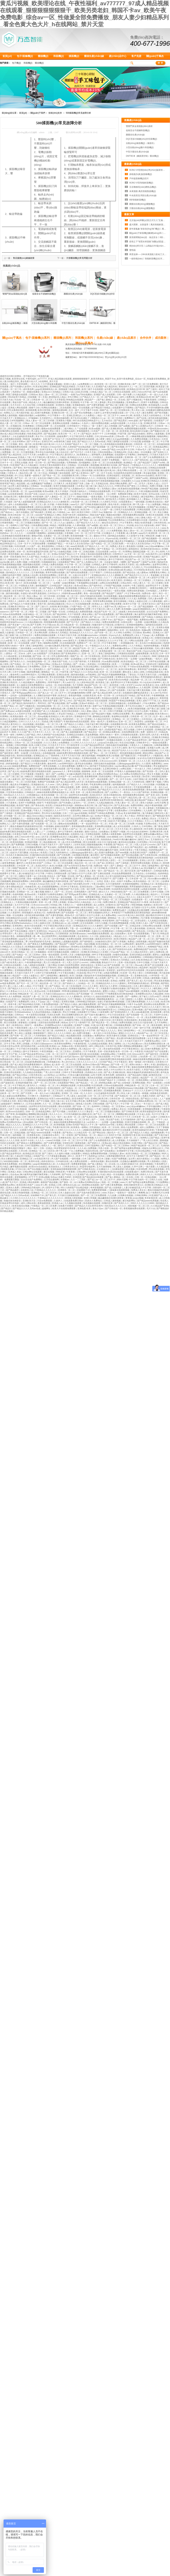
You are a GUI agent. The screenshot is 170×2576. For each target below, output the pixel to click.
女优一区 (124, 630)
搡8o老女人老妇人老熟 (134, 672)
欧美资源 (124, 431)
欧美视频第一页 (7, 907)
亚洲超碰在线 (37, 784)
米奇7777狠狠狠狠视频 (117, 886)
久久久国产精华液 (77, 661)
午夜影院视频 (106, 708)
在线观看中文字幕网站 (123, 407)
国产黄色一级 (160, 810)
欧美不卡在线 (27, 1140)
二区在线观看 (65, 407)
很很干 (40, 803)
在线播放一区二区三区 (84, 1038)
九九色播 (112, 1195)
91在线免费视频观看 (122, 873)
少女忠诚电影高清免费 (23, 436)
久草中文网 (137, 1166)
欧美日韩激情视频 (137, 708)
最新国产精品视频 (49, 1182)
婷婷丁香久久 (43, 1041)
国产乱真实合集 (122, 805)
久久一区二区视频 (51, 1104)
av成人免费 (103, 648)
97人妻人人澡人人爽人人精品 (17, 986)
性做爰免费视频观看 (49, 1028)
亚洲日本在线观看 (155, 515)
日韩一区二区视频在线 (11, 426)
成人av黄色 (99, 905)
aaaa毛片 (75, 504)
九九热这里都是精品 (41, 1012)
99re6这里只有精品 (17, 397)
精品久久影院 (59, 609)
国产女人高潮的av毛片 (143, 426)
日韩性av (33, 394)
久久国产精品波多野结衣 (136, 740)
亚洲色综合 (133, 1035)
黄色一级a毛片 (98, 721)
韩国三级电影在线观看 (17, 394)
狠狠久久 (49, 892)
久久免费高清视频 (139, 439)
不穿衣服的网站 (154, 1106)
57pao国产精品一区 (26, 787)
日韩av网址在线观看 (64, 470)
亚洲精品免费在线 (111, 732)
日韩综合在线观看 (122, 392)
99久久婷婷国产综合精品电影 (77, 447)
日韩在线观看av (105, 452)
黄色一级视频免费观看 (79, 857)
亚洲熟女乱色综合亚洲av (127, 677)
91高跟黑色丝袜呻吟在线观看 (80, 439)
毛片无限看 (60, 449)
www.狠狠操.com (39, 638)
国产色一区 (93, 988)
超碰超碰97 (7, 1104)
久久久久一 (20, 533)
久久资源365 (14, 912)
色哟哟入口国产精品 (20, 525)
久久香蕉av (11, 991)
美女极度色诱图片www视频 (69, 630)
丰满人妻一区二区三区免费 (122, 823)
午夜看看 (120, 533)
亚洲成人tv (158, 632)
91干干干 (58, 591)
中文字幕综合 (14, 960)
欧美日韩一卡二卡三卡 (69, 433)
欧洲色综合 (18, 1025)
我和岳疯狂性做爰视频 (117, 745)
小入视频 (155, 1158)
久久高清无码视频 (33, 659)
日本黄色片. (99, 457)
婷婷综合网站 (30, 481)
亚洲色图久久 (40, 669)
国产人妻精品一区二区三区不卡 (60, 496)
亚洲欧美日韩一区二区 (62, 413)
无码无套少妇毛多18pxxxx (67, 1056)
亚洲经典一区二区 (133, 457)
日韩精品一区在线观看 (78, 465)
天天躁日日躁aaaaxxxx (54, 994)
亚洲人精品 (55, 719)
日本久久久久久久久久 (94, 538)
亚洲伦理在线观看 (39, 601)
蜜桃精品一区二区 (50, 672)
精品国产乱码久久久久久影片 (126, 750)
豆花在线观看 (102, 551)
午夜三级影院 (138, 585)
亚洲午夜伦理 (19, 850)
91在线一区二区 (22, 399)
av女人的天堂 (42, 837)
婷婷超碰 (16, 520)
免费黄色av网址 (147, 619)
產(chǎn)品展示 (126, 337)
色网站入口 (9, 413)
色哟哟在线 (94, 619)
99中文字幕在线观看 (102, 954)
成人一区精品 (53, 1001)
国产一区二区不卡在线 (101, 473)
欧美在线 (150, 570)
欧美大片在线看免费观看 (64, 1208)
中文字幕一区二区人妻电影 (93, 402)
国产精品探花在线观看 (93, 1177)
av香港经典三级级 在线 (65, 441)
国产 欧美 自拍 (153, 795)
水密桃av (104, 1017)
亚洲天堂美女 (46, 449)
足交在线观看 (87, 923)
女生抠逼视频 (25, 656)
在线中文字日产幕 (9, 1054)
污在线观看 (161, 619)
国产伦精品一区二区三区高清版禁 (114, 899)
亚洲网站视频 (139, 1083)
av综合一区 (116, 551)
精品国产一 (90, 399)
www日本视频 (54, 1140)
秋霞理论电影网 (87, 1166)
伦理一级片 (5, 1025)
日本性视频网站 (17, 420)
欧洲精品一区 (130, 462)
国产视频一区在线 (57, 611)
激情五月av (143, 839)
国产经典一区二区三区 (21, 1035)
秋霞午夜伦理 (69, 515)
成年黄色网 (28, 389)
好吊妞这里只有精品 (126, 695)
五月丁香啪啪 (74, 999)
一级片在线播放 (22, 512)
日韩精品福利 (68, 431)
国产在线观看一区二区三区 (44, 823)
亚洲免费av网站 (119, 808)
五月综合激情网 (33, 1104)
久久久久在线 (153, 1001)
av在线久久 (93, 1122)
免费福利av (100, 1035)
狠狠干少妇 (34, 407)
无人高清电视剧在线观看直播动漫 (116, 444)
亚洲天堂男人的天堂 (149, 734)
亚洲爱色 (77, 1051)
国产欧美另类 (143, 695)
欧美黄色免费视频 (9, 1164)
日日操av (137, 632)
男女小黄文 (55, 431)
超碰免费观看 (142, 653)
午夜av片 (127, 1007)
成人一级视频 (6, 745)
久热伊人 (86, 423)
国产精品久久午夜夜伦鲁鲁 (23, 604)
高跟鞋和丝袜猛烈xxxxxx (12, 622)
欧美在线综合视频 (21, 1206)
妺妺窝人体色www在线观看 (132, 611)
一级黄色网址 (75, 810)
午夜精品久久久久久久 (100, 645)
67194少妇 (21, 1169)
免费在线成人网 (58, 708)
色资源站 (92, 664)
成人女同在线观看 (158, 460)
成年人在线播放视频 (18, 504)
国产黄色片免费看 (106, 1088)
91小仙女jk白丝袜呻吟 (150, 682)
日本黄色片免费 (20, 834)
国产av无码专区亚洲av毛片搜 (78, 865)
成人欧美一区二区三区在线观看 (67, 1064)
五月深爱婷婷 (89, 999)
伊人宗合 (19, 475)
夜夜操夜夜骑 (44, 1203)
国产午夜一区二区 (19, 611)
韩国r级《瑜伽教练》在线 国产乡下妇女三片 (44, 439)
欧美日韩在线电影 (70, 711)
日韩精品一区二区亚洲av (113, 1106)
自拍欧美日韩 (10, 496)
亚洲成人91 (148, 638)
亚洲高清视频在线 (117, 703)
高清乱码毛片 (96, 795)
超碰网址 (46, 1208)
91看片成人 (108, 857)
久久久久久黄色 (90, 986)
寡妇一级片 (32, 1148)
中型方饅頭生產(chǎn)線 (73, 323)
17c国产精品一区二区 (80, 606)
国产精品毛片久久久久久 (89, 522)
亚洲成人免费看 (118, 980)
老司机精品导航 (41, 970)
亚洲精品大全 (147, 884)
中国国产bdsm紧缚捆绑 (94, 630)
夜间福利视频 (14, 428)
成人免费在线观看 (79, 1161)
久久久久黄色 (50, 742)
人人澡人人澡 (104, 949)
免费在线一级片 (149, 593)
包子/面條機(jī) (25, 56)
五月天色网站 (161, 1022)
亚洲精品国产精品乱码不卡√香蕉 (133, 902)
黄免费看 (52, 509)
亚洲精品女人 (21, 418)
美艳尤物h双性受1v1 (107, 1009)
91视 (132, 923)
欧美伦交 (62, 695)
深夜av (159, 860)
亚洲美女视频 (66, 860)
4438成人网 (55, 905)
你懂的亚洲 (126, 504)
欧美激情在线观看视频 (129, 488)
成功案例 (160, 337)
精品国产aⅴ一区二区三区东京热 (140, 559)
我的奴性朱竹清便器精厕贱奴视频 (103, 481)
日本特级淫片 (73, 426)
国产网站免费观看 (124, 614)
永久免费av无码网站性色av (105, 774)
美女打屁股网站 (89, 789)
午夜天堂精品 (141, 850)
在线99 (126, 585)
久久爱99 (113, 986)
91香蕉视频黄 (54, 991)
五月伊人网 (5, 672)
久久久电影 (86, 601)
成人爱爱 (100, 439)
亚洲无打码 (47, 441)
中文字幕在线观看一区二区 (142, 936)
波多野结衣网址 (160, 564)
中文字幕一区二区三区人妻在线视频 (38, 559)
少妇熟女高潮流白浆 (59, 619)
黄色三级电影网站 (60, 460)
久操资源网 (103, 1012)
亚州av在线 (154, 494)
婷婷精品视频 (105, 1083)
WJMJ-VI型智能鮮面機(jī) (141, 183)
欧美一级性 (9, 734)
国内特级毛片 (29, 703)
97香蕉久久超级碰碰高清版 (128, 771)
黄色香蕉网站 (48, 546)
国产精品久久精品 (69, 1004)
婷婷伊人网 (24, 601)
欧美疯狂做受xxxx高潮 (131, 557)
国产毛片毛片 (77, 452)
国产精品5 (140, 407)
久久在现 (135, 818)
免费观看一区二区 (89, 651)
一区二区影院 (79, 871)
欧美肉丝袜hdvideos (151, 549)
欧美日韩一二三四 (89, 509)
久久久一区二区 (144, 447)
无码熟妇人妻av (109, 488)
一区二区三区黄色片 (109, 753)
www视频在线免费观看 (98, 933)
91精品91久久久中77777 (55, 810)
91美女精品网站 (41, 386)
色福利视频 (18, 894)
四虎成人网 (47, 721)
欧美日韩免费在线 (127, 669)
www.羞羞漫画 (26, 1038)
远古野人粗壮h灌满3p (18, 486)
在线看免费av (121, 810)
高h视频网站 (85, 462)
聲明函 (132, 250)
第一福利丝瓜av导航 (61, 918)
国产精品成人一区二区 (87, 1083)
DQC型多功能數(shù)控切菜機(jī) (141, 139)
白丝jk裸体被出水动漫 (137, 520)
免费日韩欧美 (109, 902)
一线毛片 (52, 481)
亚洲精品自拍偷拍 (75, 734)
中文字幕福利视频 (80, 1080)
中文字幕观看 (27, 774)
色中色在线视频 (31, 468)
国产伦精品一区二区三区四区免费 (107, 543)
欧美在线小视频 (87, 980)
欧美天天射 (161, 475)
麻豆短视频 (66, 897)
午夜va (119, 813)
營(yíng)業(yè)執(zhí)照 (116, 357)
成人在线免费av (118, 933)
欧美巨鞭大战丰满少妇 (44, 444)
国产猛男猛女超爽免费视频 (128, 1148)
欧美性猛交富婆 (119, 507)
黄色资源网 (156, 1025)
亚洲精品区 (56, 520)
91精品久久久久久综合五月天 (55, 557)
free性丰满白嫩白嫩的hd (125, 839)
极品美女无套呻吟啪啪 (69, 907)
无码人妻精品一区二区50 (68, 784)
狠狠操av (79, 805)
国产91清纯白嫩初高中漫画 (97, 507)
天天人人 (149, 821)
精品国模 (21, 483)
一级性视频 (139, 502)
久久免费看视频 (115, 530)
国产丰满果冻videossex (78, 499)
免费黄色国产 (35, 766)
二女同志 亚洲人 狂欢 (105, 881)
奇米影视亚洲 (151, 1198)
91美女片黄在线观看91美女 (53, 465)
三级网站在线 (65, 871)
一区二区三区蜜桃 (83, 719)
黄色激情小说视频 (135, 546)
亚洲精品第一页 (125, 975)
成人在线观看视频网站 (48, 886)
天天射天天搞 (6, 399)
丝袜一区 (21, 551)
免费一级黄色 (82, 787)
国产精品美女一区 (157, 449)
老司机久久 (89, 996)
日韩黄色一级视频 (140, 1093)
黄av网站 (147, 632)
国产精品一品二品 (88, 520)
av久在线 (135, 960)
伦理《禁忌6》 (84, 740)
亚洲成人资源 (14, 1172)
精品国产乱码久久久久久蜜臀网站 (63, 737)
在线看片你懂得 (66, 1206)
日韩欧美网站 (141, 1195)
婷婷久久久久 (147, 1174)
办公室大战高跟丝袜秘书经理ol (120, 876)
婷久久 (71, 1156)
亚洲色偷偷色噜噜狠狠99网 (63, 1169)
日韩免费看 (5, 1041)
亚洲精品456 (120, 452)
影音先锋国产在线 (21, 591)
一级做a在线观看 (159, 742)
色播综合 (37, 700)
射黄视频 (114, 1017)
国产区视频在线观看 (110, 855)
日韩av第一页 (122, 436)
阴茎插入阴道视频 (74, 1198)
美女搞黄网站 (121, 577)
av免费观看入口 (86, 384)
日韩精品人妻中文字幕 (50, 1059)
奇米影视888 (108, 920)
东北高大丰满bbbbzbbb (151, 643)
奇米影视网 (38, 496)
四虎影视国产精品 (33, 727)
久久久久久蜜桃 (102, 1138)
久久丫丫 (108, 577)
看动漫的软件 (86, 557)
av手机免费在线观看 (156, 706)
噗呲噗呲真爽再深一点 (108, 999)
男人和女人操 (138, 410)
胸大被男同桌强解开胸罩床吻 (148, 614)
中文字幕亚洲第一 (111, 643)
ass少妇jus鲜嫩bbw (154, 546)
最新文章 (129, 214)
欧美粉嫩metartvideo (88, 635)
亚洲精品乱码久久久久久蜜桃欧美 (53, 502)
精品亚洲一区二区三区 (15, 596)
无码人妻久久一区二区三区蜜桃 (148, 583)
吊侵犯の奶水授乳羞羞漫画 (34, 593)
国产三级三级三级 (15, 776)
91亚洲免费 (86, 1020)
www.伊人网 (127, 415)
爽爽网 (141, 1192)
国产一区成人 (79, 664)
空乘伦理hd (120, 486)
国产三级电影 (6, 813)
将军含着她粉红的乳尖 (99, 912)
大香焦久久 (12, 473)
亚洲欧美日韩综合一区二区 (21, 606)
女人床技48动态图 (54, 488)
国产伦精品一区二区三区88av (26, 954)
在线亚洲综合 (71, 1090)
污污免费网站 (133, 918)
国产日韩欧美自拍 (106, 659)
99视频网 (101, 755)
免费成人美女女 (117, 546)
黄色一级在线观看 (9, 567)
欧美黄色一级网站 (80, 1127)
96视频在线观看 (118, 598)
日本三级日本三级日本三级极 (49, 651)
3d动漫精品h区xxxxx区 (17, 918)
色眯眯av (75, 423)
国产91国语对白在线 (123, 949)
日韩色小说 (68, 392)
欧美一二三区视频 (121, 664)
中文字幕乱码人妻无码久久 (63, 454)
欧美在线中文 (156, 902)
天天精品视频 (12, 748)
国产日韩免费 (6, 478)
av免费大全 (43, 454)
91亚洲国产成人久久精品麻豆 (24, 465)
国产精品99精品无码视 (44, 714)
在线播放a (104, 831)
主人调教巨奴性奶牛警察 (45, 695)
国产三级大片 (42, 606)
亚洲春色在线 (141, 975)
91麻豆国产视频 (82, 1041)
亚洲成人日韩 (55, 1185)
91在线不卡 (106, 878)
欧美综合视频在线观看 (46, 871)
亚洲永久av (137, 868)
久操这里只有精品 (23, 1156)
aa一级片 (71, 512)
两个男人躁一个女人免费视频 (147, 504)
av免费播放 (64, 742)
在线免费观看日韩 (15, 659)
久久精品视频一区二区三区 (39, 530)
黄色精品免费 (93, 698)
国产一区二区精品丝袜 (130, 926)
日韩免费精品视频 (40, 525)
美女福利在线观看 (155, 970)
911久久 (8, 570)
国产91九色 (93, 638)
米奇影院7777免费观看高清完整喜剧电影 (134, 857)
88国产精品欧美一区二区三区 (26, 868)
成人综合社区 (62, 452)
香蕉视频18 (27, 912)
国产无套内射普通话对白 (18, 638)
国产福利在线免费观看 (77, 572)
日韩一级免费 (38, 949)
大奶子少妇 (24, 761)
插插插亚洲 (42, 677)
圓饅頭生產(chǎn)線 (73, 294)
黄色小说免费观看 (129, 1127)
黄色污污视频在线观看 (41, 517)
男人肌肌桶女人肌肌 (104, 946)
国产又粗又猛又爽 (23, 630)
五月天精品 (59, 680)
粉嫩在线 (56, 1012)
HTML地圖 (97, 344)
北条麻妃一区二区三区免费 (56, 536)
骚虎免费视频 (33, 672)
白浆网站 (127, 632)
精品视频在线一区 (34, 829)
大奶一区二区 (112, 431)
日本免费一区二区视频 (131, 698)
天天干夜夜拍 (89, 957)
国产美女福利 (50, 847)
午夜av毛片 (141, 449)
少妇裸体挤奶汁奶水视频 (123, 1169)
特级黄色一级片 (96, 729)
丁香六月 (17, 570)
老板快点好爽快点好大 (69, 949)
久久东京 (47, 591)
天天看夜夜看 (94, 661)
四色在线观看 (104, 1056)
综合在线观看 (101, 700)
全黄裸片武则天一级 (32, 588)
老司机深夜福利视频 (158, 418)
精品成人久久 (35, 402)
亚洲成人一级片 (7, 384)
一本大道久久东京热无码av (77, 543)
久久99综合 (143, 486)
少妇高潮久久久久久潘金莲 (80, 1111)
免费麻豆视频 (33, 899)
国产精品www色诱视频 (148, 1200)
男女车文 (113, 588)
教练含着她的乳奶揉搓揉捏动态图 (26, 826)
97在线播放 (52, 949)
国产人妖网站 (58, 774)
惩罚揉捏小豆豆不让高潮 (136, 711)
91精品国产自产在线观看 (156, 1051)
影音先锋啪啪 (120, 601)
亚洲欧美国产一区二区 (100, 818)
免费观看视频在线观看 (135, 428)
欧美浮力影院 (141, 494)
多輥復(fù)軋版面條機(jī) (140, 174)
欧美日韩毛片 (125, 1028)
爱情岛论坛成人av (72, 1185)
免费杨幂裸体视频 (17, 677)
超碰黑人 (70, 522)
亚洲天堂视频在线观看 (64, 486)
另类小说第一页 (73, 530)
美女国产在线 (31, 494)
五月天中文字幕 (22, 905)
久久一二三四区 (78, 1179)
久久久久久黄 (17, 549)
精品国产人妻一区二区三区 (101, 829)
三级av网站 (99, 886)
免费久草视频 (156, 486)
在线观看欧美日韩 (70, 475)
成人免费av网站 (143, 564)
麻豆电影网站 (147, 496)
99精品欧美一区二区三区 (30, 994)
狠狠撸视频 (163, 465)
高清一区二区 (43, 554)
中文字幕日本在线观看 (17, 619)
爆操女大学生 (100, 536)
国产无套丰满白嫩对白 (95, 1015)
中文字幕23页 (25, 897)
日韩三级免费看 (111, 557)
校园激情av (83, 515)
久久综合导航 (29, 405)
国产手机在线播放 (143, 766)
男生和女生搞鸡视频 (45, 452)
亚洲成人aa (38, 1067)
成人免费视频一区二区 (155, 847)
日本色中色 (111, 1046)
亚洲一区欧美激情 (12, 557)
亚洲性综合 (42, 931)
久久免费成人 (90, 415)
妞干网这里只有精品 (101, 407)
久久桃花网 (145, 687)
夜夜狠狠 (78, 831)
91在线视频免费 (83, 604)
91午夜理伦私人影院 (105, 860)
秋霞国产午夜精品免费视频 (13, 509)
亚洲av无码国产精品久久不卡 (66, 554)
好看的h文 (120, 625)
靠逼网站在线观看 (114, 457)
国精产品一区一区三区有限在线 (115, 410)
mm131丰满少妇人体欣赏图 (131, 915)
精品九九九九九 (106, 486)
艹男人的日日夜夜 (52, 1072)
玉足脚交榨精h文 (111, 769)
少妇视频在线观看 (39, 761)
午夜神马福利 (56, 761)
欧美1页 (154, 653)
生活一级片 (74, 410)
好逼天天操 (7, 1028)
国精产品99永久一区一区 (132, 1017)
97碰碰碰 (33, 418)
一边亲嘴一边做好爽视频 (63, 583)
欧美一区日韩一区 (38, 462)
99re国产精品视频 (150, 488)
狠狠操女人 (95, 449)
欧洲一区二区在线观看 (19, 643)
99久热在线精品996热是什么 (87, 420)
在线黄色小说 (77, 577)
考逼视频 (154, 575)
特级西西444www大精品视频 (130, 1088)
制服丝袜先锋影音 (12, 1200)
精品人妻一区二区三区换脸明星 (21, 577)
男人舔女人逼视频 (40, 431)
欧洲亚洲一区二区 (157, 533)
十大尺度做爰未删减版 (52, 384)
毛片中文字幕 (158, 1114)
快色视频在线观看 (159, 918)
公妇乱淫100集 (81, 392)
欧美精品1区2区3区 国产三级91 (142, 389)
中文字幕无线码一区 (88, 690)
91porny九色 (115, 635)
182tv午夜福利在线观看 (91, 596)
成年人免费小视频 (19, 562)
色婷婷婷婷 (68, 719)
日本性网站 (147, 826)
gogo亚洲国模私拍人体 (46, 389)
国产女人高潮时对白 (51, 818)
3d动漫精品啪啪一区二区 (39, 661)
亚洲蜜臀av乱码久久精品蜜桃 (64, 837)
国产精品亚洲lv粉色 (45, 933)
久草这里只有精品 (65, 714)
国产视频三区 (162, 939)
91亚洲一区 (125, 973)
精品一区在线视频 (81, 407)
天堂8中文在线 (161, 1015)
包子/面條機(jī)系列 (37, 337)
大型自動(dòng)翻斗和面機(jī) (140, 147)
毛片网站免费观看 (46, 674)
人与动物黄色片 (83, 714)
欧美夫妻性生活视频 (117, 1035)
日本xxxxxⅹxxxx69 (108, 761)
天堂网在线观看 (89, 758)
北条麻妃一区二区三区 (27, 541)
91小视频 (43, 619)
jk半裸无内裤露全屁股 (115, 389)
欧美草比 (71, 994)
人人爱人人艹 (39, 831)
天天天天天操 (121, 829)
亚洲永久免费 (12, 1187)
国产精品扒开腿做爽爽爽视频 (112, 674)
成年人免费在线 (127, 397)
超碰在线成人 (106, 936)
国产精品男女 (123, 905)
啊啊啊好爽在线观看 (38, 1114)
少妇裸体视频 (65, 481)
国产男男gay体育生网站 (76, 894)
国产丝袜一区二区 (103, 632)
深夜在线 (129, 800)
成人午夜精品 (59, 512)
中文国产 (123, 797)
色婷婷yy (92, 1156)
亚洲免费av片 (133, 402)
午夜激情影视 (80, 1043)
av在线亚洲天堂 (41, 648)
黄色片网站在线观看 (127, 470)
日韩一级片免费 (124, 394)
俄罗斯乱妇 (11, 1067)
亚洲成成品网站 (160, 447)
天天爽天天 (59, 483)
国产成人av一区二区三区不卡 (104, 617)
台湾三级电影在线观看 (15, 1138)
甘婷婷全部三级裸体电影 (157, 664)
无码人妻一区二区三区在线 (34, 528)
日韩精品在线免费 (157, 468)
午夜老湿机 (36, 591)
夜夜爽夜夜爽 (91, 776)
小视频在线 (157, 755)
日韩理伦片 (118, 554)
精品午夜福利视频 (154, 805)
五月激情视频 (27, 452)
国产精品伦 (124, 465)
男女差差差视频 (57, 677)
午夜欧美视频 (62, 504)
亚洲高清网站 (76, 666)
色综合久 (51, 876)
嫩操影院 (64, 975)
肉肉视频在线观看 (67, 936)
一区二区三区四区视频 (144, 386)
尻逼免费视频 (92, 734)
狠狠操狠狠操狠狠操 (124, 627)
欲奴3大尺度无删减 (117, 821)
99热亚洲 (150, 536)
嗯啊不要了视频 (154, 782)
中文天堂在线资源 (116, 1015)
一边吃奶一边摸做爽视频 (20, 695)
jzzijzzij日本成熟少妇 (108, 742)
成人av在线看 (79, 698)
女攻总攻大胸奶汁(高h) (49, 478)
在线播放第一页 (139, 899)
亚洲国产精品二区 (10, 706)
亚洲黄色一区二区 (66, 1190)
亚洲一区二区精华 (69, 690)
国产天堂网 (35, 625)
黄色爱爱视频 (50, 946)
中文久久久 (146, 988)
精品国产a (160, 753)
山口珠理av (75, 494)
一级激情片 (8, 530)
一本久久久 (34, 384)
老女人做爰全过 (150, 698)
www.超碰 (133, 420)
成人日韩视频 (111, 426)
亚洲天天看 (11, 750)
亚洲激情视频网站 (39, 499)
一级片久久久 (127, 460)
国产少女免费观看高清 (154, 457)
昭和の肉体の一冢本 (15, 645)
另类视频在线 (90, 598)
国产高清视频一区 (101, 447)
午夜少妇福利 (98, 884)
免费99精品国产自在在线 (146, 949)
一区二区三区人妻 (38, 504)
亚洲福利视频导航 (24, 1083)
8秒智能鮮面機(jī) (137, 200)
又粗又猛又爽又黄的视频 (83, 669)
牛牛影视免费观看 (142, 787)
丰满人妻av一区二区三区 (127, 803)
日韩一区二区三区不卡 (57, 1054)
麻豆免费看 (148, 413)
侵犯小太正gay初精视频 (117, 439)
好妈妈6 (104, 635)
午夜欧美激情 (150, 399)
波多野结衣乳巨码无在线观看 (46, 800)
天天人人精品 (19, 640)
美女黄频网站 (25, 1164)
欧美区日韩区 (83, 512)
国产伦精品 (147, 617)
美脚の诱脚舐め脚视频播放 (67, 797)
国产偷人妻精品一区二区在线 (111, 399)
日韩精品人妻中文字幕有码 (111, 559)
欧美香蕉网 (88, 978)
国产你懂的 (116, 1138)
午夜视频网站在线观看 (120, 567)
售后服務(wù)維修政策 (23, 258)
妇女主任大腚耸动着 (144, 525)
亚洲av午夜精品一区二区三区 (93, 703)
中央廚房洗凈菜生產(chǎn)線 (143, 195)
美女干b (39, 436)
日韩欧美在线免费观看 (130, 617)
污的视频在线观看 (126, 1101)
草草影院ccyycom (122, 776)
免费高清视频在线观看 (45, 635)
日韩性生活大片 (89, 949)
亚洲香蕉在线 (33, 1135)
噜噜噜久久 (19, 1104)
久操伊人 (97, 413)
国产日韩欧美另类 (130, 1111)
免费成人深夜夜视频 (111, 834)
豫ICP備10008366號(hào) (91, 357)
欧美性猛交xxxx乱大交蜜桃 (21, 737)
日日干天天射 (29, 454)
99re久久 (60, 808)
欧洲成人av (98, 604)
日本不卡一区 (6, 462)
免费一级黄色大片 (149, 732)
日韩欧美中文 (142, 742)
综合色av (34, 852)
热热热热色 (135, 630)
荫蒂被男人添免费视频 (103, 454)
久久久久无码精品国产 (23, 740)
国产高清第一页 (150, 771)
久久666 (117, 632)
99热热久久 (96, 418)
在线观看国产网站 (67, 562)
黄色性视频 (13, 554)
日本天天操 (90, 452)
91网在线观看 (144, 509)
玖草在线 (31, 850)
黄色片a (103, 986)
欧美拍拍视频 (17, 842)
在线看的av (21, 666)
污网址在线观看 (136, 640)
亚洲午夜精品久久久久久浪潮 (20, 871)
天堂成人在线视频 (58, 857)
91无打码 (16, 588)
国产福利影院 (146, 420)
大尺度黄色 (11, 803)
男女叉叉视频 (153, 774)
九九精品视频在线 (105, 803)
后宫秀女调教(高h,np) (83, 816)
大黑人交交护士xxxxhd (131, 685)
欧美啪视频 (71, 588)
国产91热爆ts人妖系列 (21, 386)
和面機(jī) (58, 56)
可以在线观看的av (117, 520)
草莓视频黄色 (83, 431)
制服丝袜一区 (110, 512)
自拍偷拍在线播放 (58, 601)
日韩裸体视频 (23, 800)
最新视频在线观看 (32, 564)
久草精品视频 (160, 680)
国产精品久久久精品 (91, 622)
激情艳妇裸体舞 (60, 410)
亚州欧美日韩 (98, 499)
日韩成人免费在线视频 (53, 564)
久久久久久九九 (25, 991)
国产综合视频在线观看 (38, 1169)
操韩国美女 (134, 549)
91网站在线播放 (49, 407)
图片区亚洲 (130, 871)
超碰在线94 (12, 1030)
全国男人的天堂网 (132, 978)
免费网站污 (129, 418)
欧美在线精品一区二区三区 (100, 627)
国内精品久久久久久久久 (18, 572)
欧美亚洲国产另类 (75, 483)
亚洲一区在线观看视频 (138, 933)
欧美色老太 (148, 685)
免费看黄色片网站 (158, 572)
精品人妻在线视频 (84, 470)
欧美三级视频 (76, 975)
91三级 (101, 758)
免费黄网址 (41, 682)
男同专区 (42, 703)
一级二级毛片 (58, 1145)
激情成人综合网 (30, 575)
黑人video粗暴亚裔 (140, 1012)
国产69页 (93, 892)
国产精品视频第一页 (152, 538)
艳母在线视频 (79, 1077)
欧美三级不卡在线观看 (93, 389)
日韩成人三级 (62, 546)
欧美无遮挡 (117, 580)
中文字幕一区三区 (38, 834)
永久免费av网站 (109, 915)
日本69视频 (111, 433)
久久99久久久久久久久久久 (147, 528)
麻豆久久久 (18, 847)
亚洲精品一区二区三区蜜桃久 (138, 580)
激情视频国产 (42, 585)
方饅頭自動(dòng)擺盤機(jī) (142, 208)
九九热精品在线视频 (157, 920)
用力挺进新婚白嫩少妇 (99, 468)
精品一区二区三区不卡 (108, 415)
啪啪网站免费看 (51, 643)
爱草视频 (155, 983)
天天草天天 (37, 732)
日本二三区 (86, 748)
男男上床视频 (59, 902)
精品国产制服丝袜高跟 (159, 941)
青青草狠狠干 (54, 682)
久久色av (33, 619)
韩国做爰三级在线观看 (70, 389)
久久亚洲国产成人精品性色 (105, 386)
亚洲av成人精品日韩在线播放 (116, 1143)
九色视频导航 (63, 541)
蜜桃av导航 (37, 536)
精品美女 (68, 585)
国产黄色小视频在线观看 (68, 748)
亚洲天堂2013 (149, 604)
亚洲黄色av (111, 721)
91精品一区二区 (47, 1085)
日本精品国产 (56, 585)
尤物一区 (89, 483)
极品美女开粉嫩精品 (125, 541)
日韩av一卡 (163, 423)
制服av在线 (67, 1046)
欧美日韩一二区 (161, 905)
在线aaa (16, 1117)
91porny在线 (112, 538)
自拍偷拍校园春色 (150, 750)
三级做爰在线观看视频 (147, 541)
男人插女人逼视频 (23, 1033)
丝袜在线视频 (40, 630)
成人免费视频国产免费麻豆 (40, 483)
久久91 (65, 706)
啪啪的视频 (82, 496)
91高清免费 (20, 546)
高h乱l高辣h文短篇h (139, 431)
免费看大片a (82, 766)
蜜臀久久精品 (109, 991)
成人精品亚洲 (68, 468)
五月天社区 (15, 405)
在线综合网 (126, 622)
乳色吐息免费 (54, 1015)
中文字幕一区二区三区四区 (125, 1056)
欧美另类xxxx (161, 714)
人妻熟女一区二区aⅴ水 (15, 653)
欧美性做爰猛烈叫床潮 (38, 551)
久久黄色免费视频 (66, 766)
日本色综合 (154, 439)
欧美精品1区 (147, 960)
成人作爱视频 (118, 1140)
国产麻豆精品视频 (77, 627)
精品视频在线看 (74, 1035)
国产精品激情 (50, 433)
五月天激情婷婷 (113, 884)
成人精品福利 (160, 719)
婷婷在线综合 (87, 965)
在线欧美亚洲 (89, 695)
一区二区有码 (88, 803)
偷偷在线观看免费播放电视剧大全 (134, 596)
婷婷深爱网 (36, 881)
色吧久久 (45, 1145)
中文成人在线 (111, 787)
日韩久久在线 (156, 1179)
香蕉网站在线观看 (61, 423)
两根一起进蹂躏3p (73, 659)
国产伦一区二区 (49, 522)
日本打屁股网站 (32, 1145)
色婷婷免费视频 (151, 645)
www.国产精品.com (111, 449)
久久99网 (67, 1038)
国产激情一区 (44, 460)
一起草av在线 (69, 1059)
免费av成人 (86, 517)
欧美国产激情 (23, 805)
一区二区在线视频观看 (127, 860)
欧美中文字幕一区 (132, 604)
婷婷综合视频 (40, 1038)
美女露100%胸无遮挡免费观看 (131, 1038)
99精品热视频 (7, 475)
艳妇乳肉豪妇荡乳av (53, 659)
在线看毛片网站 (59, 617)
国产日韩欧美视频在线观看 (94, 504)
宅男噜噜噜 (72, 462)
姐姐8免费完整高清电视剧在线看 (73, 753)
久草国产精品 (148, 1069)
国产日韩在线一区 (43, 1122)
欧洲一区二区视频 (44, 470)
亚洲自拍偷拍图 (61, 418)
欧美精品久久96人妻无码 (61, 716)
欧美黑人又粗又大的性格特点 (148, 415)
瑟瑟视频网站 (21, 1177)
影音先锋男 (42, 787)
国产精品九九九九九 (107, 1030)
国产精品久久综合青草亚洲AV (89, 1206)
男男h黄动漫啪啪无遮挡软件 (75, 991)
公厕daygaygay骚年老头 (129, 763)
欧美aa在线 (30, 894)
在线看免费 (62, 928)
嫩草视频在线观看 (19, 1166)
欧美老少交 (40, 912)
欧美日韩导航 (44, 410)
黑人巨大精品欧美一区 (68, 625)
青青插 (64, 627)
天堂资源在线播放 (15, 792)
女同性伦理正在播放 (124, 517)
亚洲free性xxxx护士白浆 (60, 638)
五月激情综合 (157, 839)
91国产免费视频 (119, 1158)
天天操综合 (158, 580)
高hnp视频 (149, 714)
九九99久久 (137, 567)
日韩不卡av (97, 512)
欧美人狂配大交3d (38, 745)
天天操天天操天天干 (159, 454)
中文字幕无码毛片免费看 (82, 436)
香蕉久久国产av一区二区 (75, 829)
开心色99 (160, 551)
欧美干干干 (98, 433)
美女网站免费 (41, 632)
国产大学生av (33, 441)
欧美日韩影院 (120, 939)
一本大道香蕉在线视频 (35, 1015)
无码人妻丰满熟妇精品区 (12, 886)
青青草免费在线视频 (55, 572)
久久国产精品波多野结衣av (75, 818)
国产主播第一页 (120, 878)
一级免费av (38, 1025)
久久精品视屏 (139, 394)
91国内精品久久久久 (86, 478)
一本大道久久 (139, 769)
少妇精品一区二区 (86, 983)
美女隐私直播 (161, 829)
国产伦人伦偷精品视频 (61, 551)
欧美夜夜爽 (31, 410)
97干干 (159, 1119)
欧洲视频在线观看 (34, 946)
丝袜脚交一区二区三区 (130, 538)
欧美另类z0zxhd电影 (119, 680)
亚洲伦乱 (146, 737)
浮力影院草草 (73, 745)
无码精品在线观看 (110, 698)
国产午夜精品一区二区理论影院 (112, 549)
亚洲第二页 (163, 473)
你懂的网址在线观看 (10, 431)
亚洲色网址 (18, 926)
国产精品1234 (106, 805)
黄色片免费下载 (11, 1119)
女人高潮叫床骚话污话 (19, 719)
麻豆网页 (95, 855)
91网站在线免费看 (139, 405)
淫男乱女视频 (21, 462)
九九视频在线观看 (73, 1203)
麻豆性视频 (63, 606)
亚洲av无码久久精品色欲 (80, 902)
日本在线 (42, 876)
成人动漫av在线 (28, 554)
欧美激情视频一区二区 (81, 536)
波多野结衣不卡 (153, 585)
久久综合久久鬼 (135, 423)
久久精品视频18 (27, 682)
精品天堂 (45, 520)
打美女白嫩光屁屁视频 (143, 648)
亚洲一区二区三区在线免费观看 (107, 462)
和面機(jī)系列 (84, 337)
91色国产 (96, 857)
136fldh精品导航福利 (153, 957)
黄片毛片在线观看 (60, 577)
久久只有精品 (136, 645)
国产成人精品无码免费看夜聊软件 (26, 1064)
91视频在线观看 (115, 740)
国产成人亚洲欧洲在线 (113, 428)
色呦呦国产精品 (55, 543)
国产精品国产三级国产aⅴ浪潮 (142, 562)
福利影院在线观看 (154, 625)
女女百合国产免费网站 (158, 611)
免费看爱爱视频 (65, 847)
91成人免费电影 (47, 541)
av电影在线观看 (118, 423)
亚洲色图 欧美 (84, 1208)
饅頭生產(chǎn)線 (94, 56)
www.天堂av (6, 850)
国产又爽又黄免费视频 (112, 1185)
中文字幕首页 (121, 1062)
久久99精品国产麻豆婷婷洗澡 (97, 591)
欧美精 (103, 638)
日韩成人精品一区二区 (101, 392)
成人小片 (62, 580)
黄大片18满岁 (62, 491)
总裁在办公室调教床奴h (103, 931)
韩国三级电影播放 (102, 910)
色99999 (96, 1106)
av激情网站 (41, 415)
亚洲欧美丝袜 (124, 384)
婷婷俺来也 (143, 454)
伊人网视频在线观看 (48, 978)
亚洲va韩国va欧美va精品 (120, 570)
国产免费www (7, 711)
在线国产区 (102, 680)
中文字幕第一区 (40, 986)
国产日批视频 (119, 687)
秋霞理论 (98, 557)
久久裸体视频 (79, 525)
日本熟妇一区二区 (24, 632)
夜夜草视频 (92, 800)
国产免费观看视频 (63, 910)
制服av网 (146, 630)
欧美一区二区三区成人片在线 (35, 1020)
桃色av (103, 690)
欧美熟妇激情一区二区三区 (113, 651)
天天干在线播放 (111, 496)
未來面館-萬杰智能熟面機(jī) (142, 191)
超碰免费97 (63, 436)
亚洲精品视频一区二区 (145, 512)
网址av (90, 700)
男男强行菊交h (144, 816)
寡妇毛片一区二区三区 (61, 648)
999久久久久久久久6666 (59, 1033)
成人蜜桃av (142, 572)
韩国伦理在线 (132, 1098)
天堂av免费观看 (61, 494)
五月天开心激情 (120, 748)
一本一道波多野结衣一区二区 (93, 823)
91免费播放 (29, 426)
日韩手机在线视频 (157, 661)
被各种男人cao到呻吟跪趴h (23, 674)
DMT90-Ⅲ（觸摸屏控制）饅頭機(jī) (142, 156)
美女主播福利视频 (21, 538)
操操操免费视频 (19, 766)
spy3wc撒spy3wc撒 (9, 470)
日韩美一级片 (49, 928)
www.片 (124, 1182)
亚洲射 (48, 512)
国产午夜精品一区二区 (58, 669)
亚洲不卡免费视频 (149, 402)
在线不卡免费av (56, 528)
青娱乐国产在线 (20, 402)
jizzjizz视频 (138, 1198)
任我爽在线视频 (126, 1195)
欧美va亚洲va (81, 585)
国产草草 (10, 1114)
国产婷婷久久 (25, 627)
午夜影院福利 (51, 803)
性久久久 (131, 897)
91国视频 (160, 784)
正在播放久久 (108, 533)
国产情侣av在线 (139, 468)
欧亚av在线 (40, 991)
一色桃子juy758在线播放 (81, 394)
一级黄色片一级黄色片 (126, 1192)
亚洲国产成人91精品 (157, 507)
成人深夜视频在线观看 (11, 439)
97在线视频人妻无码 (79, 617)
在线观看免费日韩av (74, 1200)
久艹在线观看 (81, 428)
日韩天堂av (16, 1056)
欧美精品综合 (162, 884)
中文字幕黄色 (126, 522)
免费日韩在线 (161, 821)
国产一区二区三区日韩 (45, 1083)
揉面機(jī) (74, 56)
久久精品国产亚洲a (21, 928)
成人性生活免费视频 (72, 842)
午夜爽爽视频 (158, 695)
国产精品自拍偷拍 (137, 433)
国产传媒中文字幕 (112, 727)
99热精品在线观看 (75, 399)
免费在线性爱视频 (135, 591)
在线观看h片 (6, 538)
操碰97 (94, 541)
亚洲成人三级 (24, 457)
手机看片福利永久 (78, 491)
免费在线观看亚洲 (111, 622)
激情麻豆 (33, 447)
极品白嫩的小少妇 (48, 1138)
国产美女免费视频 (83, 413)
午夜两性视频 (157, 666)
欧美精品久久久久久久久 (80, 457)
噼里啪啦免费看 (26, 821)
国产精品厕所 (37, 512)
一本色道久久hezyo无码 (50, 447)
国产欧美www (112, 397)
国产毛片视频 (59, 1111)
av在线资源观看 (16, 494)
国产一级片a (92, 708)
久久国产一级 (106, 509)
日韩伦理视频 (21, 745)
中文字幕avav (49, 625)
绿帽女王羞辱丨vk (27, 876)
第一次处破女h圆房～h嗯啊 (113, 562)
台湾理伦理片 (26, 635)
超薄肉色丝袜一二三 (159, 1075)
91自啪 (130, 525)
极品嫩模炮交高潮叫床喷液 (56, 402)
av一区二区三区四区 (113, 418)
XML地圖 (106, 344)
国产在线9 (158, 452)
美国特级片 (45, 1096)
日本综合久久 (54, 593)
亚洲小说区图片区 (160, 509)
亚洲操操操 (85, 625)
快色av (54, 1177)
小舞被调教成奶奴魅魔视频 (143, 436)
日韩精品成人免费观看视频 (80, 611)
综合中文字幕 (43, 698)
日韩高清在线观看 (129, 656)
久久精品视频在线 (88, 570)
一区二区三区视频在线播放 (28, 522)
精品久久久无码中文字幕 (20, 714)
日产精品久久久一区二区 (92, 397)
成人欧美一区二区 (72, 1117)
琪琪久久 (12, 601)
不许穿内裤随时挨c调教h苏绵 (78, 1114)
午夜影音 (138, 1051)
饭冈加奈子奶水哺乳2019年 (46, 627)
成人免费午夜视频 (81, 1033)
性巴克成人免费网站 (52, 868)
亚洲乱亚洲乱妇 (74, 415)
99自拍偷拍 (116, 892)
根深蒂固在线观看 (31, 758)
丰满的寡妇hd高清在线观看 (76, 721)
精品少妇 (25, 431)
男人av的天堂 (69, 682)
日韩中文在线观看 (145, 729)
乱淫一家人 (37, 538)
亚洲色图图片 (80, 892)
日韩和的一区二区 (126, 1080)
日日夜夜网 (50, 436)
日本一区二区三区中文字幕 (88, 533)
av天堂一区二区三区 (135, 554)
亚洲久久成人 (70, 384)
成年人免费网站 (147, 1127)
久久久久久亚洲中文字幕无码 (149, 1090)
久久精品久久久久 (77, 727)
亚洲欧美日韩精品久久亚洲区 (155, 481)
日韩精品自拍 (125, 986)
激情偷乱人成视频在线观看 (66, 941)
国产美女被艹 (14, 625)
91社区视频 (149, 784)
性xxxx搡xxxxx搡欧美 (158, 878)
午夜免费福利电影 (33, 962)
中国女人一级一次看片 (92, 426)
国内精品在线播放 (117, 536)
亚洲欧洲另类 (150, 423)
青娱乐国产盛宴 (97, 515)
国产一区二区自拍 (64, 892)
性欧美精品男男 (35, 433)
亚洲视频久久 (113, 478)
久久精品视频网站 (9, 721)
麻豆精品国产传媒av (61, 698)
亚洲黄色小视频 (63, 405)
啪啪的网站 (162, 436)
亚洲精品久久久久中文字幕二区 (93, 588)
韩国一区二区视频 (38, 611)
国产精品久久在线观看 (97, 567)
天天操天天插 (83, 386)
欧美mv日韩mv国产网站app (61, 839)
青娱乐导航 (107, 897)
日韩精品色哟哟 (123, 931)
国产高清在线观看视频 (45, 889)
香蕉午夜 (42, 604)
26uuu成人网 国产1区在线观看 (149, 965)
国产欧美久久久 (18, 661)
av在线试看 (78, 776)
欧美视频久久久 (134, 499)
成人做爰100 (14, 779)
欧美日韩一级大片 (14, 583)
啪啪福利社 (13, 559)
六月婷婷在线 (138, 782)
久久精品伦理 (63, 1164)
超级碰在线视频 (55, 533)
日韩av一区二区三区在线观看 (37, 423)
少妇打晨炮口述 (140, 779)
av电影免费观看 (111, 973)
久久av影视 (6, 640)
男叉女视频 (129, 729)
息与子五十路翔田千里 (80, 1022)
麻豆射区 (98, 1090)
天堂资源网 (22, 384)
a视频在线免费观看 (92, 1130)
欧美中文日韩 (128, 449)
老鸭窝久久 (42, 850)
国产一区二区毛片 (137, 483)
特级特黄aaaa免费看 (72, 593)
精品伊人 (155, 894)
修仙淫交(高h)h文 (110, 522)
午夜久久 (37, 810)
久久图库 (146, 763)
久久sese (50, 784)
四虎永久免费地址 (69, 1049)
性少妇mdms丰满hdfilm (86, 899)
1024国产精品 (106, 1062)
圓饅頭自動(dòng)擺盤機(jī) (142, 204)
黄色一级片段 (25, 444)
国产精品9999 (60, 614)
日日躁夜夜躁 (99, 475)
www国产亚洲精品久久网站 (48, 515)
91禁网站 (127, 551)
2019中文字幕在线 (69, 886)
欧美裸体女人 (83, 454)
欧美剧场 (39, 821)
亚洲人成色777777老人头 (148, 700)
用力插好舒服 (23, 413)
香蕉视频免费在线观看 (17, 447)
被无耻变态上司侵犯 (116, 499)
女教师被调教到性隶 (116, 1156)
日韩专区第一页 (117, 1098)
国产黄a (94, 753)
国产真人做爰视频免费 (25, 502)
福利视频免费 (68, 740)
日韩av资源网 (103, 889)
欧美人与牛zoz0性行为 (115, 1069)
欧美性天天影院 (127, 564)
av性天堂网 (160, 803)
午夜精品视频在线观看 (113, 706)
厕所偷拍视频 (12, 593)
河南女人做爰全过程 (138, 601)
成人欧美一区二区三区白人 (113, 525)
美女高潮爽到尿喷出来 (73, 1015)
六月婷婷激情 (40, 1035)
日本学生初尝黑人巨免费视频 (44, 860)
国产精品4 (86, 433)
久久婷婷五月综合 (109, 502)
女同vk (101, 1156)
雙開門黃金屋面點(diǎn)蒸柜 (139, 126)
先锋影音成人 (115, 1007)
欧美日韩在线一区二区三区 (21, 515)
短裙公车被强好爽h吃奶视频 (111, 1001)
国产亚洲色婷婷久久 (71, 653)
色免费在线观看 (74, 939)
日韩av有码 (126, 583)
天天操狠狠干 (99, 740)
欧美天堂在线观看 (33, 926)
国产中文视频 (43, 1101)
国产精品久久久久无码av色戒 (92, 441)
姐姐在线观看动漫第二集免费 (110, 996)
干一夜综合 (125, 792)
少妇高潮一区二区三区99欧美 (85, 502)
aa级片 (154, 1117)
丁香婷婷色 (6, 468)
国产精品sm (7, 512)
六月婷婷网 (55, 1174)
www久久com (45, 494)
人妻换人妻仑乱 (71, 761)
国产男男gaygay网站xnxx (24, 693)
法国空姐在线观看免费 (49, 1022)
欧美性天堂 (122, 659)
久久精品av (120, 897)
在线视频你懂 (49, 753)
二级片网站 (67, 428)
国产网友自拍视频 (56, 462)
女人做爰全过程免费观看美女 (31, 685)
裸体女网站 (87, 614)
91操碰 (139, 823)
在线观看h (126, 481)
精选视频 (94, 465)
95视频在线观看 (93, 460)
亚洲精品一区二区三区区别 (138, 837)
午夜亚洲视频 (46, 1051)
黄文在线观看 (89, 842)
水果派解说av (33, 795)
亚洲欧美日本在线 (76, 708)
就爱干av (108, 606)
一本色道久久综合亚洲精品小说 (38, 1056)
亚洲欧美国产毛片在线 (68, 889)
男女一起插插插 (154, 1083)
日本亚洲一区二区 (25, 865)
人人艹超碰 (164, 1098)
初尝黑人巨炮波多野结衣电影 (60, 805)
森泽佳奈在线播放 (84, 763)
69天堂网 (148, 829)
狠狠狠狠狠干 (40, 1033)
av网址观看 (126, 769)
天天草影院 (59, 399)
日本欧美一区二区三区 (79, 779)
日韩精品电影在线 (154, 672)
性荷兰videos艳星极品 (60, 1098)
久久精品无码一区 (83, 1132)
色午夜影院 (73, 601)
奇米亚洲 (4, 481)
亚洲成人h (157, 863)
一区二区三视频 (91, 444)
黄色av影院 (152, 789)
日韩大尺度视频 (115, 711)
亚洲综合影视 (63, 674)
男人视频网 (137, 714)
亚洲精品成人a (40, 755)
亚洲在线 (151, 928)
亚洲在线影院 (113, 475)
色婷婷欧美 (60, 1030)
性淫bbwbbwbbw (22, 1012)
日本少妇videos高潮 (104, 436)
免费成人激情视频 (9, 415)
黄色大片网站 (56, 957)
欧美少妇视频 (113, 755)
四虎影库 (53, 787)
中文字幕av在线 (133, 593)
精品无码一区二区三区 (85, 863)
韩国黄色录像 (65, 525)
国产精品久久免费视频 (54, 588)
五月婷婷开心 (46, 418)
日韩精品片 (30, 792)
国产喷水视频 (161, 413)
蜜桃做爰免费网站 (158, 478)
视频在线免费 (7, 666)
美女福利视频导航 (132, 813)
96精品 (53, 525)
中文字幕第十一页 (56, 415)
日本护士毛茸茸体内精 (78, 449)
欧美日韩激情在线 (113, 795)
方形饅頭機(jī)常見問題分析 (79, 258)
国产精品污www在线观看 (102, 677)
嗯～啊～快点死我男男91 (45, 936)
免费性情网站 (137, 805)
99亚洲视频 (136, 905)
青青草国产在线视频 (147, 669)
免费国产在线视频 (46, 782)
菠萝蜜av (33, 918)
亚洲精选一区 (93, 488)
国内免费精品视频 (100, 423)
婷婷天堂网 (122, 1179)
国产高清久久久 (122, 1203)
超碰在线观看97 (62, 826)
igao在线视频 (35, 491)
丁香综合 (131, 674)
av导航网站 (91, 674)
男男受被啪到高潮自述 (151, 677)
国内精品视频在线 (56, 604)
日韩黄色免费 (60, 873)
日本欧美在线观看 (31, 428)
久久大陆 (164, 750)
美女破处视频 (150, 473)
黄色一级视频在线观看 (38, 878)
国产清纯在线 (142, 460)
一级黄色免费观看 (83, 905)
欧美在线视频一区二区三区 (37, 583)
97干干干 (130, 447)
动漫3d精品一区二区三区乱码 (37, 614)
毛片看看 (145, 918)
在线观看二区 (128, 475)
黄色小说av (98, 1208)
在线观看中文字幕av (87, 1012)
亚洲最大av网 (154, 748)
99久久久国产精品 (31, 557)
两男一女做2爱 (22, 753)
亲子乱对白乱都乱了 (80, 418)
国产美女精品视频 (57, 703)
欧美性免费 (109, 1075)
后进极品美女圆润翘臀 (69, 687)
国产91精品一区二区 (145, 627)
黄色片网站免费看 (119, 483)
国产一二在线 (98, 1119)
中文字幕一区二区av (130, 1104)
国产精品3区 (80, 700)
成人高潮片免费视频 (40, 413)
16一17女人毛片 (133, 413)
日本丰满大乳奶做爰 (20, 687)
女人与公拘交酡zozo (10, 528)
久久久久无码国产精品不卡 (69, 444)
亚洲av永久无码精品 (51, 392)
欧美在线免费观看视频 (134, 789)
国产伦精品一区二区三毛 (22, 664)
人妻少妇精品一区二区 (18, 517)
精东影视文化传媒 (109, 465)
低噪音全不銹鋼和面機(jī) (44, 294)
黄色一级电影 (135, 1062)
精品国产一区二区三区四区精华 (21, 1090)
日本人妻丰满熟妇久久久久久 (102, 528)
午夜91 (49, 873)
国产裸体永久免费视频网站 (41, 944)
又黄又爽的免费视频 (26, 460)
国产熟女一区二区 (52, 475)
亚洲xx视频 (26, 810)
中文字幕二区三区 (12, 889)
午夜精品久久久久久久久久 (144, 465)
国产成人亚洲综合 (80, 473)
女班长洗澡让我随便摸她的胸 (88, 844)
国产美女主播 (47, 1130)
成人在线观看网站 (133, 957)
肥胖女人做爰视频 (155, 433)
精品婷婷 (143, 967)
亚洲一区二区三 (89, 653)
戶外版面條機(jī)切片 (139, 178)
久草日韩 (23, 1151)
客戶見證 (136, 56)
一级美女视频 (95, 496)
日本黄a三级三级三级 (86, 486)
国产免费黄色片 (144, 871)
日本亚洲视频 (90, 559)
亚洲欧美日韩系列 (138, 588)
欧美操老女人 (55, 1166)
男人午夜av (130, 816)
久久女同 (21, 884)
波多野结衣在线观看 (79, 795)
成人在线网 (73, 923)
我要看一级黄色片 (33, 475)
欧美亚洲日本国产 (139, 852)
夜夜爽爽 (4, 1035)
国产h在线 (142, 418)
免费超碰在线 (6, 1059)
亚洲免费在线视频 (103, 826)
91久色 (26, 625)
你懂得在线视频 (162, 638)
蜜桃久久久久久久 (127, 1033)
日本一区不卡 (24, 543)
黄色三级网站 (115, 1043)
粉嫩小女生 (161, 536)
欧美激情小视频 (59, 549)
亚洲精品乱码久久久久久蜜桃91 (88, 926)
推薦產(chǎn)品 (132, 120)
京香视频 (68, 533)
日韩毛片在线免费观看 (125, 509)
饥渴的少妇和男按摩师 (69, 965)
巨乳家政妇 (54, 653)
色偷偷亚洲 (30, 886)
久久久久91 (128, 727)
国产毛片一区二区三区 (25, 478)
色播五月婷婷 (149, 1096)
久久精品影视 (10, 656)
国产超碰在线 (7, 1083)
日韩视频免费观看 (33, 847)
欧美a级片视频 (27, 470)
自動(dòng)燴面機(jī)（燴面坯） (141, 143)
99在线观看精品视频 (37, 509)
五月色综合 (107, 420)
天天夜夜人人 (120, 708)
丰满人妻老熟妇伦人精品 (54, 397)
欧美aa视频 (95, 428)
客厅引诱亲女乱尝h (101, 580)
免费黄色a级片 (119, 910)
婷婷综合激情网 (43, 507)
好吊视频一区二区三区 (67, 596)
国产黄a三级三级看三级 (117, 405)
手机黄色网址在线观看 (100, 784)
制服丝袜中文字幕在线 (103, 625)
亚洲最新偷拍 (79, 405)
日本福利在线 (62, 1161)
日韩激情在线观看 (46, 405)
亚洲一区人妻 (45, 902)
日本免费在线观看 (17, 1088)
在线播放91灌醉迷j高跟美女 (136, 693)
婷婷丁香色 (161, 525)
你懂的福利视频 (83, 954)
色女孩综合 (83, 936)
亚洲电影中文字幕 (83, 716)
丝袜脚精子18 (68, 478)
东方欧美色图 (102, 980)
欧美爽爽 (153, 779)
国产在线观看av (108, 1151)
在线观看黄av (125, 502)
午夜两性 (36, 928)
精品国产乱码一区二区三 (94, 530)
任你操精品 (151, 873)
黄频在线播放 (33, 392)
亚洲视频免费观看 (23, 970)
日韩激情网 (34, 562)
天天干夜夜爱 (74, 614)
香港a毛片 (117, 468)
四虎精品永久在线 (94, 1072)
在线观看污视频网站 (37, 533)
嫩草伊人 (21, 863)
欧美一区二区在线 (111, 1127)
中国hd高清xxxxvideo (158, 428)
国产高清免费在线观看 (15, 899)
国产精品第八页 (156, 740)
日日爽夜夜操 (104, 664)
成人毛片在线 (146, 980)
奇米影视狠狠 (77, 460)
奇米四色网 (43, 857)
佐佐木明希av (19, 441)
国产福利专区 (96, 585)
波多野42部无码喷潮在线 (112, 800)
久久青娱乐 (44, 918)
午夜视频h (78, 507)
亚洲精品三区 (26, 1158)
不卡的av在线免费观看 (11, 614)
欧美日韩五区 (125, 787)
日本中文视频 (90, 659)
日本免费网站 (34, 666)
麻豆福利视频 (88, 755)
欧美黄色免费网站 (48, 575)
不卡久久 (43, 481)
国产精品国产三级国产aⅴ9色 (152, 462)
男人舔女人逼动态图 (24, 933)
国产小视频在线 (134, 399)
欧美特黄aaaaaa (9, 457)
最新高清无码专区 (63, 816)
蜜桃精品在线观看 (101, 716)
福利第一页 (26, 748)
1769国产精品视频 (113, 585)
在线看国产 (159, 420)
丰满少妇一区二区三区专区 (77, 1119)
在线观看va (132, 687)
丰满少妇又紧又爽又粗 (80, 706)
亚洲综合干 (128, 1090)
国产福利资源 (6, 753)
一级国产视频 (131, 619)
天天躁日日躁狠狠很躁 (69, 1195)
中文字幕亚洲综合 (131, 1049)
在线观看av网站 (108, 1054)
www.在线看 (89, 810)
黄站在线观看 (65, 1106)
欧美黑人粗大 (57, 1020)
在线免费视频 (44, 577)
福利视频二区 (19, 1135)
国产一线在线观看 (99, 779)
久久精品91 (145, 656)
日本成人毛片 (158, 596)
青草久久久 (97, 606)
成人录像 (162, 669)
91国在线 (101, 478)
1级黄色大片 (81, 468)
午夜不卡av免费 (135, 1004)
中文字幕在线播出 (67, 973)
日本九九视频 (101, 923)
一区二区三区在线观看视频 (94, 737)
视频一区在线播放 (15, 915)
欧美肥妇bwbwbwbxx (22, 923)
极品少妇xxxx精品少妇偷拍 (40, 816)
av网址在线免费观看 (109, 583)
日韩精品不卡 (59, 1096)
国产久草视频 (119, 941)
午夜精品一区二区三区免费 (44, 1206)
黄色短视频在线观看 (28, 750)
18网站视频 (95, 962)
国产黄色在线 (37, 805)
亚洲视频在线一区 (129, 643)
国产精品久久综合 (149, 1098)
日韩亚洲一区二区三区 (42, 399)
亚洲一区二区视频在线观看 (55, 666)
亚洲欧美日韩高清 (87, 640)
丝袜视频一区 (34, 397)
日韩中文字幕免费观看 (46, 973)
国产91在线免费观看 (29, 567)
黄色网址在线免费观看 (82, 946)
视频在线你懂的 (26, 415)
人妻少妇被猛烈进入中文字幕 (93, 821)
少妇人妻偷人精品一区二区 (148, 517)
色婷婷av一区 (19, 392)
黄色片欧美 (113, 504)
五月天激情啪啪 (104, 1166)
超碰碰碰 (102, 520)
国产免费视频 (18, 844)
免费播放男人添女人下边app (136, 635)
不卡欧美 (31, 698)
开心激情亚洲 (136, 829)
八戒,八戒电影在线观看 (34, 965)
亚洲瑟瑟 (110, 970)
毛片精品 (4, 1166)
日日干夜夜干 (96, 572)
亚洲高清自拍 (86, 886)
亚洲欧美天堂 (31, 549)
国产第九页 (132, 980)
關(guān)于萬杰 (155, 56)
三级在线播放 (25, 648)
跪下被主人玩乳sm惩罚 (150, 996)
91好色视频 (72, 570)
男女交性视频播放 (116, 402)
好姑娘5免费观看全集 (35, 1062)
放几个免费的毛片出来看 (157, 1192)
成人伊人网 (78, 1138)
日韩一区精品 (46, 1148)
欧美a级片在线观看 (80, 541)
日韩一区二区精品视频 (84, 551)
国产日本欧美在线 (149, 855)
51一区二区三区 (162, 1101)
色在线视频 (28, 724)
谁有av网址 (101, 1067)
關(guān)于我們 (37, 113)
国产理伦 (31, 680)
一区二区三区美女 (63, 1051)
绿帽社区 (29, 776)
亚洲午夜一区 (65, 575)
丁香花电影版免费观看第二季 (14, 941)
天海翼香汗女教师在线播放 (50, 894)
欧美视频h (127, 609)
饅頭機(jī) (43, 56)
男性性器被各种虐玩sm (77, 677)
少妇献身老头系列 (103, 941)
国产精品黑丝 (120, 420)
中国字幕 (122, 433)
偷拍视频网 (103, 598)
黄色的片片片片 (109, 962)
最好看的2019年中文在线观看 (117, 1130)
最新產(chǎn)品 (132, 164)
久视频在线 (147, 745)
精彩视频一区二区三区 (139, 1206)
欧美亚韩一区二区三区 (106, 384)
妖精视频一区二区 (150, 441)
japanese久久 (59, 771)
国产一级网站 (131, 996)
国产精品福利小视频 (50, 468)
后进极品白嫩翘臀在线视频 (133, 1161)
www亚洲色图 (77, 546)
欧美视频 (89, 1138)
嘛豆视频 (39, 892)
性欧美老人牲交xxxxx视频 (20, 651)
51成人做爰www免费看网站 (13, 1096)
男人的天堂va (68, 1062)
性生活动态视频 (127, 742)
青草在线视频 (49, 766)
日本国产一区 (97, 431)
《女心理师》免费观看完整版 (119, 494)
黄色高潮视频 (123, 907)
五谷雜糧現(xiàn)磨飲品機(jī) (142, 187)
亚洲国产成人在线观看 (104, 394)
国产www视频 (122, 852)
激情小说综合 (91, 831)
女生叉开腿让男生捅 (157, 1038)
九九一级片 (93, 1017)
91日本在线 (40, 737)
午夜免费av (87, 687)
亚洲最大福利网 (159, 687)
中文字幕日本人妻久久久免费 (106, 609)
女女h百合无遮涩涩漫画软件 (151, 758)
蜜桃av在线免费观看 (51, 428)
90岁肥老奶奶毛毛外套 (40, 941)
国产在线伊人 (66, 844)
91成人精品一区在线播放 (140, 452)
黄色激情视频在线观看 (131, 753)
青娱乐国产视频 (59, 779)
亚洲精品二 (90, 1109)
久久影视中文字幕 (135, 536)
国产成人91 (13, 771)
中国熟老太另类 (26, 585)
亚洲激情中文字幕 (125, 1151)
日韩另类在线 (160, 522)
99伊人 (160, 928)
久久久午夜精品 (135, 821)
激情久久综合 (79, 481)
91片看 (123, 666)
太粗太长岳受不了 (81, 575)
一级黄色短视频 (155, 588)
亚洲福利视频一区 (33, 842)
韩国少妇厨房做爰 (143, 522)
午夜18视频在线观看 (149, 491)
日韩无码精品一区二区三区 (26, 449)
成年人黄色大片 (94, 727)
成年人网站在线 (96, 1046)
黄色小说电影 (147, 803)
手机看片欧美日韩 (61, 1127)
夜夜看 (166, 996)
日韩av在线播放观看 (54, 1009)
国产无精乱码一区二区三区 (128, 1096)
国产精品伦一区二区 (123, 844)
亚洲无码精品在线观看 (140, 954)
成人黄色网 (131, 533)
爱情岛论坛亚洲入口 (11, 999)
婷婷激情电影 (12, 763)
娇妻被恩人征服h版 (27, 1022)
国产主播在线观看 (102, 873)
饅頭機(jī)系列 (62, 337)
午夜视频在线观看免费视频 (88, 920)
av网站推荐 (129, 944)
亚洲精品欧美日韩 (99, 1098)
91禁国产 (61, 570)
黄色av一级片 (110, 797)
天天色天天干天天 (57, 745)
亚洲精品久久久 (126, 512)
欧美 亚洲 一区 (78, 792)
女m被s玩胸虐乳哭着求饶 (57, 645)
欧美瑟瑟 (160, 386)
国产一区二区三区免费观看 (145, 384)
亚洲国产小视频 (118, 831)
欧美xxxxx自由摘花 (145, 475)
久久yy (61, 522)
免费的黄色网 (25, 496)
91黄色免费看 (39, 543)
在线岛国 (4, 420)
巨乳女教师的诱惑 (16, 410)
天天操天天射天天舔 (67, 635)
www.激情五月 (70, 640)
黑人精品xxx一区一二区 (17, 499)
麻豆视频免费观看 (88, 1004)
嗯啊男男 (91, 1088)
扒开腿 (51, 504)
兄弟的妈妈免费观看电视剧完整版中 (53, 1080)
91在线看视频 (110, 596)
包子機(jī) (16, 63)
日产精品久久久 (134, 784)
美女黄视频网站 (161, 530)
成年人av (31, 653)
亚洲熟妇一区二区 (25, 892)
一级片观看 (11, 797)
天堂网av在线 (150, 823)
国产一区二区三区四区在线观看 (55, 567)
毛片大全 (151, 1208)
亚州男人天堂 (141, 727)
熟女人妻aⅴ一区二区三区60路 (53, 394)
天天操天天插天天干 (24, 973)
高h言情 (74, 557)
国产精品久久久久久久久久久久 (23, 988)
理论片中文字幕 (51, 690)
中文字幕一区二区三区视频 (78, 564)
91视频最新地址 (49, 562)
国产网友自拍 (99, 1132)
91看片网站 (137, 1143)
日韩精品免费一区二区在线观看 (51, 426)
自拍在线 (47, 727)
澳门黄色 (158, 826)
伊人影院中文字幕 (156, 577)
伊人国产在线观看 (116, 690)
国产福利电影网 (88, 1056)
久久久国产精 (24, 732)
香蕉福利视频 (75, 695)
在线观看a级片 (135, 703)
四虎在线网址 (105, 776)
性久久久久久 (56, 1114)
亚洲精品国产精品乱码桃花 (63, 386)
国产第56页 (16, 758)
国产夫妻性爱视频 (95, 405)
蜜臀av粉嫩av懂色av (120, 648)
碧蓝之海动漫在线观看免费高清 (96, 554)
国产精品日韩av (43, 664)
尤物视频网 (5, 881)
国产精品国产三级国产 (113, 593)
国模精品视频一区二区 (143, 551)
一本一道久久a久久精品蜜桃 (47, 1093)
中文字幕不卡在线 (90, 410)
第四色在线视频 (24, 755)
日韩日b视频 (32, 844)
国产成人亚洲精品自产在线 (38, 1127)
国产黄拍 (17, 468)
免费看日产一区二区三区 (89, 643)
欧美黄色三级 (102, 682)
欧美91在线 (34, 1161)
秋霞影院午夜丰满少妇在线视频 (84, 1054)
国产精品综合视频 (54, 1119)
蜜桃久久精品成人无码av (27, 1059)
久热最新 (8, 502)
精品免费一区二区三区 (141, 680)
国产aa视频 (125, 426)
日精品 (63, 457)
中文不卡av (9, 860)
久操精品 (158, 617)
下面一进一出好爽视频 (61, 878)
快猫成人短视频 (108, 1101)
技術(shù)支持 (55, 113)
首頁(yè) (7, 56)
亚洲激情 (75, 402)
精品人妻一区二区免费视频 (93, 837)
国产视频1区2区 (158, 431)
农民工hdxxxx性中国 (142, 392)
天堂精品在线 (102, 483)
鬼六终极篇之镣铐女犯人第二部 (30, 580)
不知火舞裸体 (149, 703)
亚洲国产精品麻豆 (152, 557)
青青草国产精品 (7, 483)
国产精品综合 (129, 572)
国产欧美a (68, 1132)
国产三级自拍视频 (98, 918)
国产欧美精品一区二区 (86, 1135)
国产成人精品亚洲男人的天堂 (107, 693)
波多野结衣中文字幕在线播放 (124, 682)
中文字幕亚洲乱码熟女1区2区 (58, 926)
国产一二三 (150, 1046)
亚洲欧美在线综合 (154, 502)
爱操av (147, 499)
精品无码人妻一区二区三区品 (33, 473)
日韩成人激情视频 (151, 978)
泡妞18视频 (89, 944)
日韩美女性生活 (71, 1166)
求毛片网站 (73, 397)
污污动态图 (135, 441)
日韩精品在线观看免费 (99, 491)
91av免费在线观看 (111, 661)
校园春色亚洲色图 (159, 1093)
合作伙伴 (145, 337)
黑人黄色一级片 (95, 871)
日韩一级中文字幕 (142, 1028)
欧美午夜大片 (78, 567)
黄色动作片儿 (125, 386)
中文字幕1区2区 (68, 1028)
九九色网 (147, 810)
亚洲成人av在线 (70, 520)
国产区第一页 (75, 598)
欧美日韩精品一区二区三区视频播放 (98, 907)
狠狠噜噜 (86, 771)
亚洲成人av (57, 1203)
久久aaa (136, 481)
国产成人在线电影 (122, 1083)
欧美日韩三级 (91, 805)
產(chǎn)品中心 (117, 56)
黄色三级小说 (104, 750)
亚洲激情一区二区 (127, 761)
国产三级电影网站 (40, 719)
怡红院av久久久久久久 (15, 795)
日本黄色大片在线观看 (93, 494)
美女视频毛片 (19, 680)
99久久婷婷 (12, 897)
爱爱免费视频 (16, 481)
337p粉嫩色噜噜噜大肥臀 (79, 609)
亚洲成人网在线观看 (18, 407)
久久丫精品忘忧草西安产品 (110, 957)
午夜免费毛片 (144, 755)
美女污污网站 (21, 690)
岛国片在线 (62, 598)
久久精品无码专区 (102, 719)
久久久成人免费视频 (137, 598)
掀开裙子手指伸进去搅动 (102, 766)
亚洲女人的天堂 (147, 860)
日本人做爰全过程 (42, 923)
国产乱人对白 (66, 700)
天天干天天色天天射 (71, 755)
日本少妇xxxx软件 (135, 1054)
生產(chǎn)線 (105, 337)
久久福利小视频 (62, 1153)
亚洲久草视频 (90, 1198)
